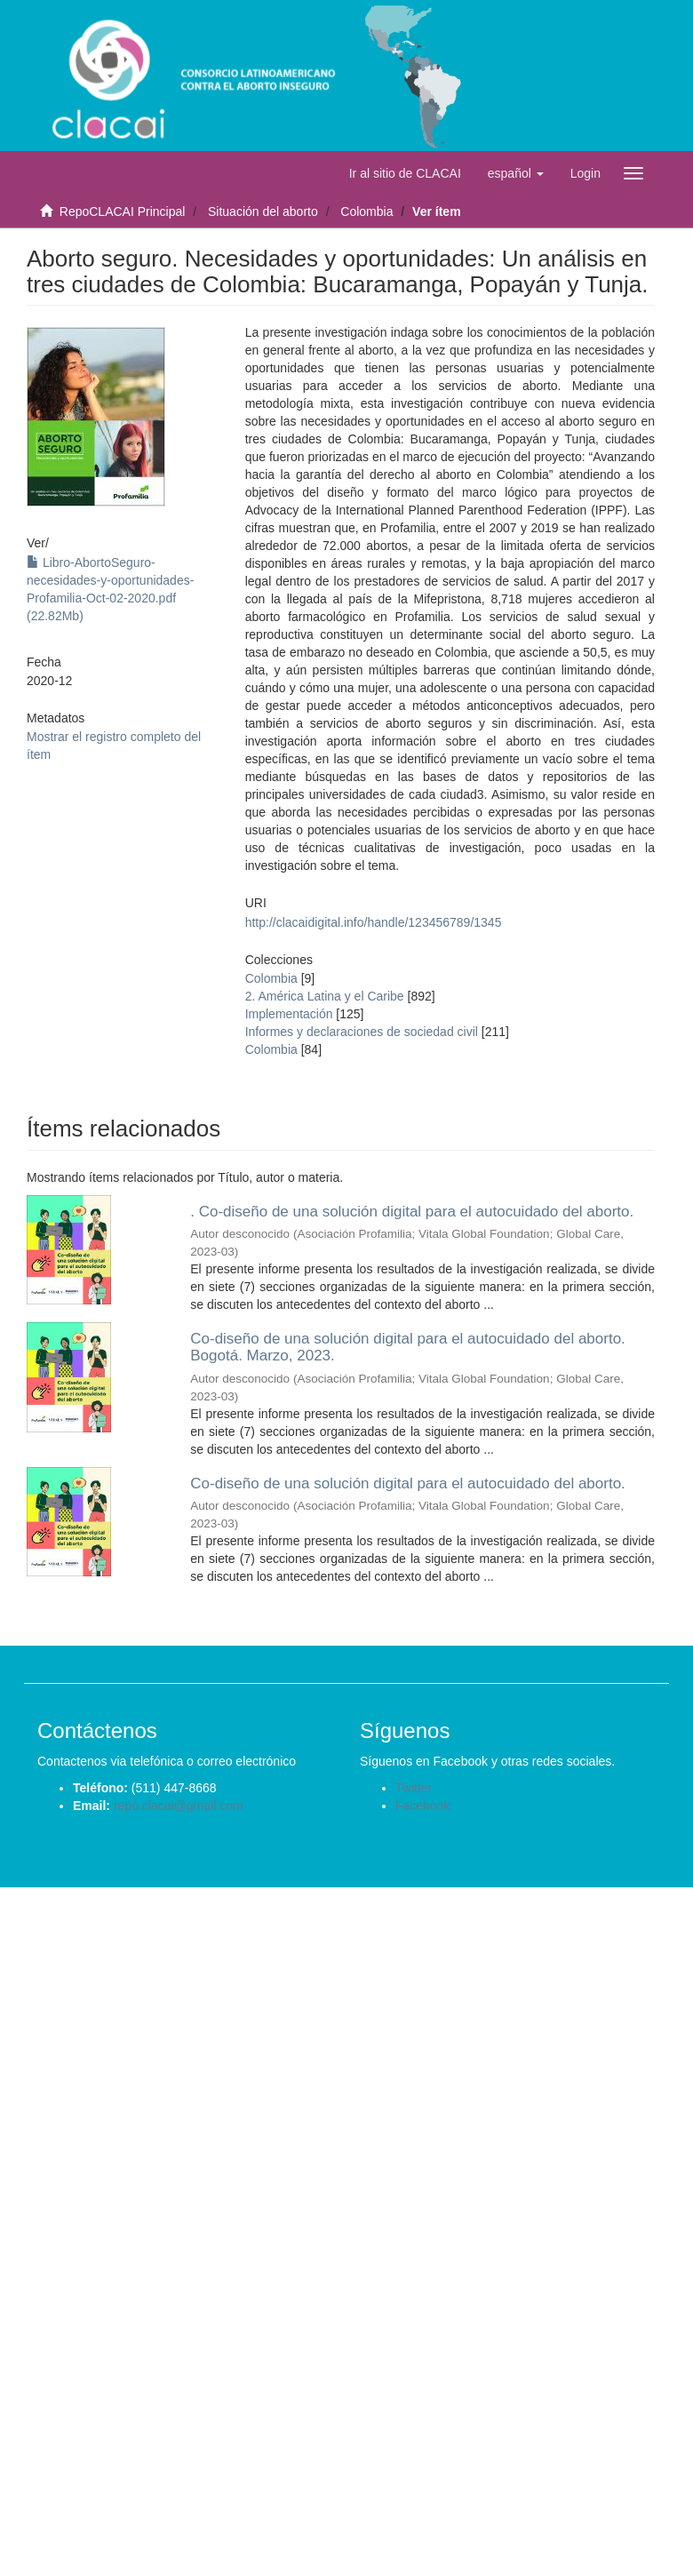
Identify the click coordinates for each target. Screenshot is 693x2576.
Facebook (422, 1805)
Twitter (413, 1788)
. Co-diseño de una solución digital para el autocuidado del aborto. (411, 1211)
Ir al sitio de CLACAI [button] (405, 173)
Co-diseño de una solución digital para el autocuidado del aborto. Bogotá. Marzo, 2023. (407, 1347)
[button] (515, 173)
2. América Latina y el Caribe (324, 996)
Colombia (366, 211)
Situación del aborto (263, 211)
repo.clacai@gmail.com (178, 1805)
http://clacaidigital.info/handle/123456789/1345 (373, 922)
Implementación (289, 1014)
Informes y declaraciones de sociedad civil (361, 1032)
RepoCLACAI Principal (123, 211)
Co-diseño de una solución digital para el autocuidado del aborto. (407, 1483)
